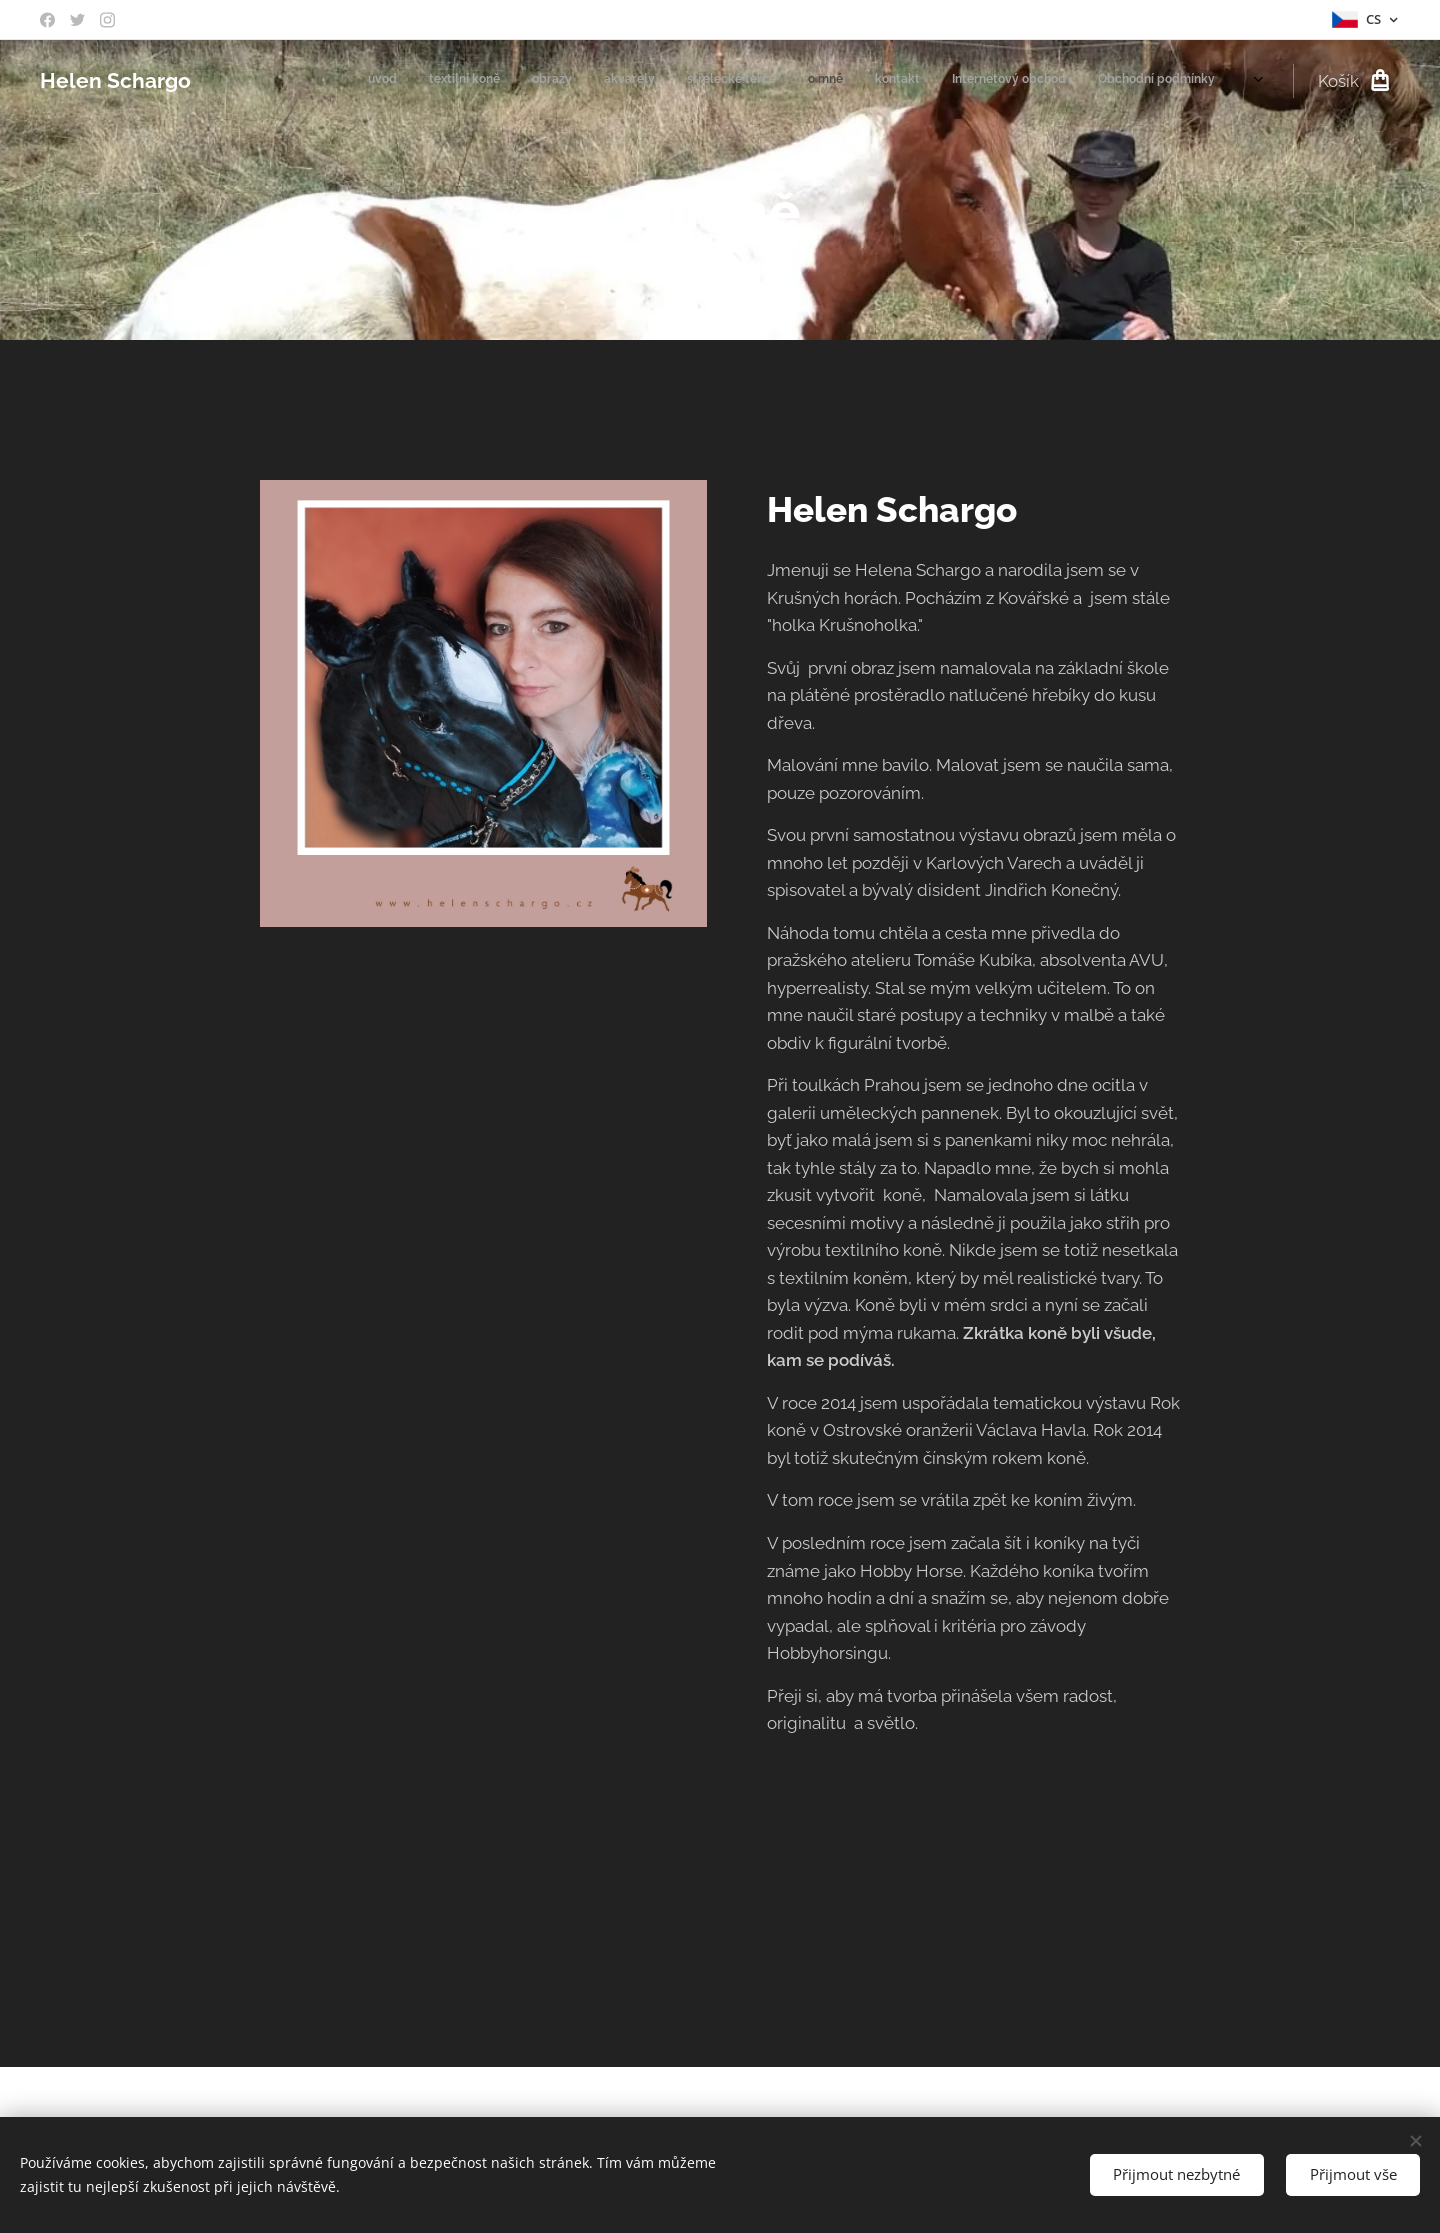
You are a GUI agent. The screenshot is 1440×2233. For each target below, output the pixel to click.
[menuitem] (974, 81)
